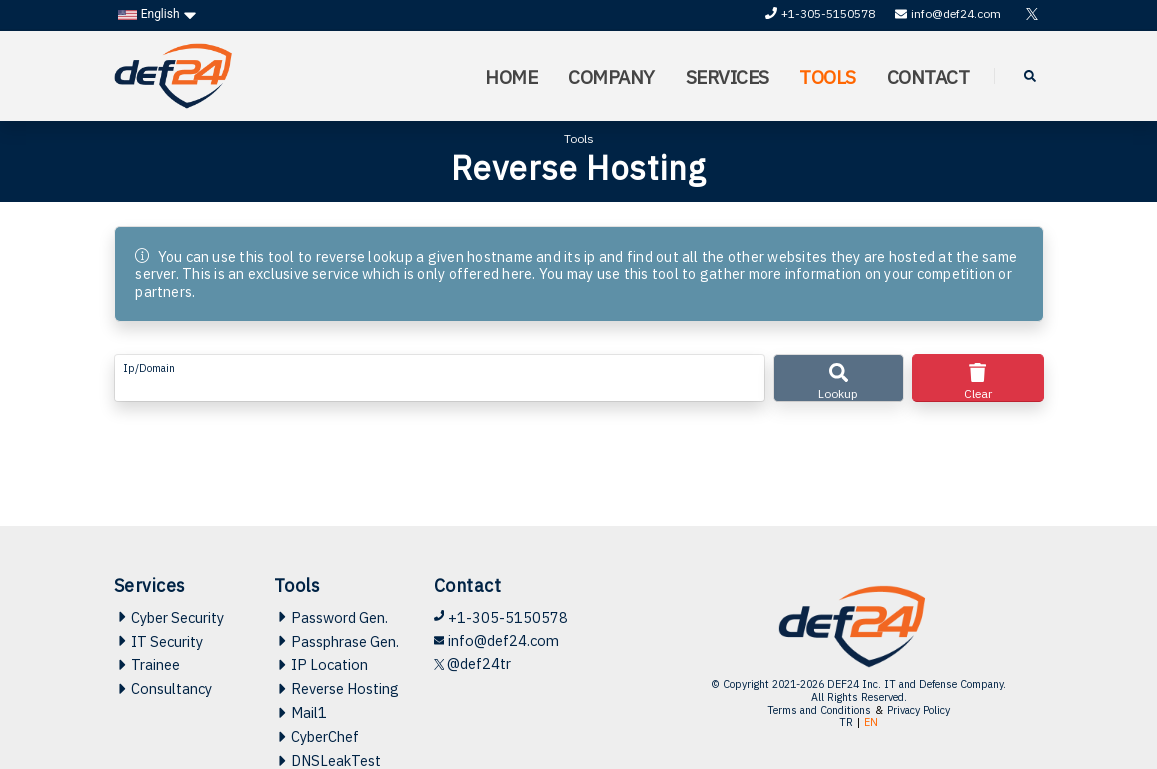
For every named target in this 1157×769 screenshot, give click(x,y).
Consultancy (163, 688)
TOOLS (827, 76)
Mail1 (300, 712)
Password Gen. (331, 617)
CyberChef (316, 736)
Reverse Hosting (336, 688)
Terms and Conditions (819, 710)
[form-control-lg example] (439, 378)
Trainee (147, 664)
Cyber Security (169, 617)
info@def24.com (948, 13)
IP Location (321, 664)
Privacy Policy (918, 710)
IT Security (158, 641)
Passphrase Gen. (336, 641)
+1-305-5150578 (820, 13)
